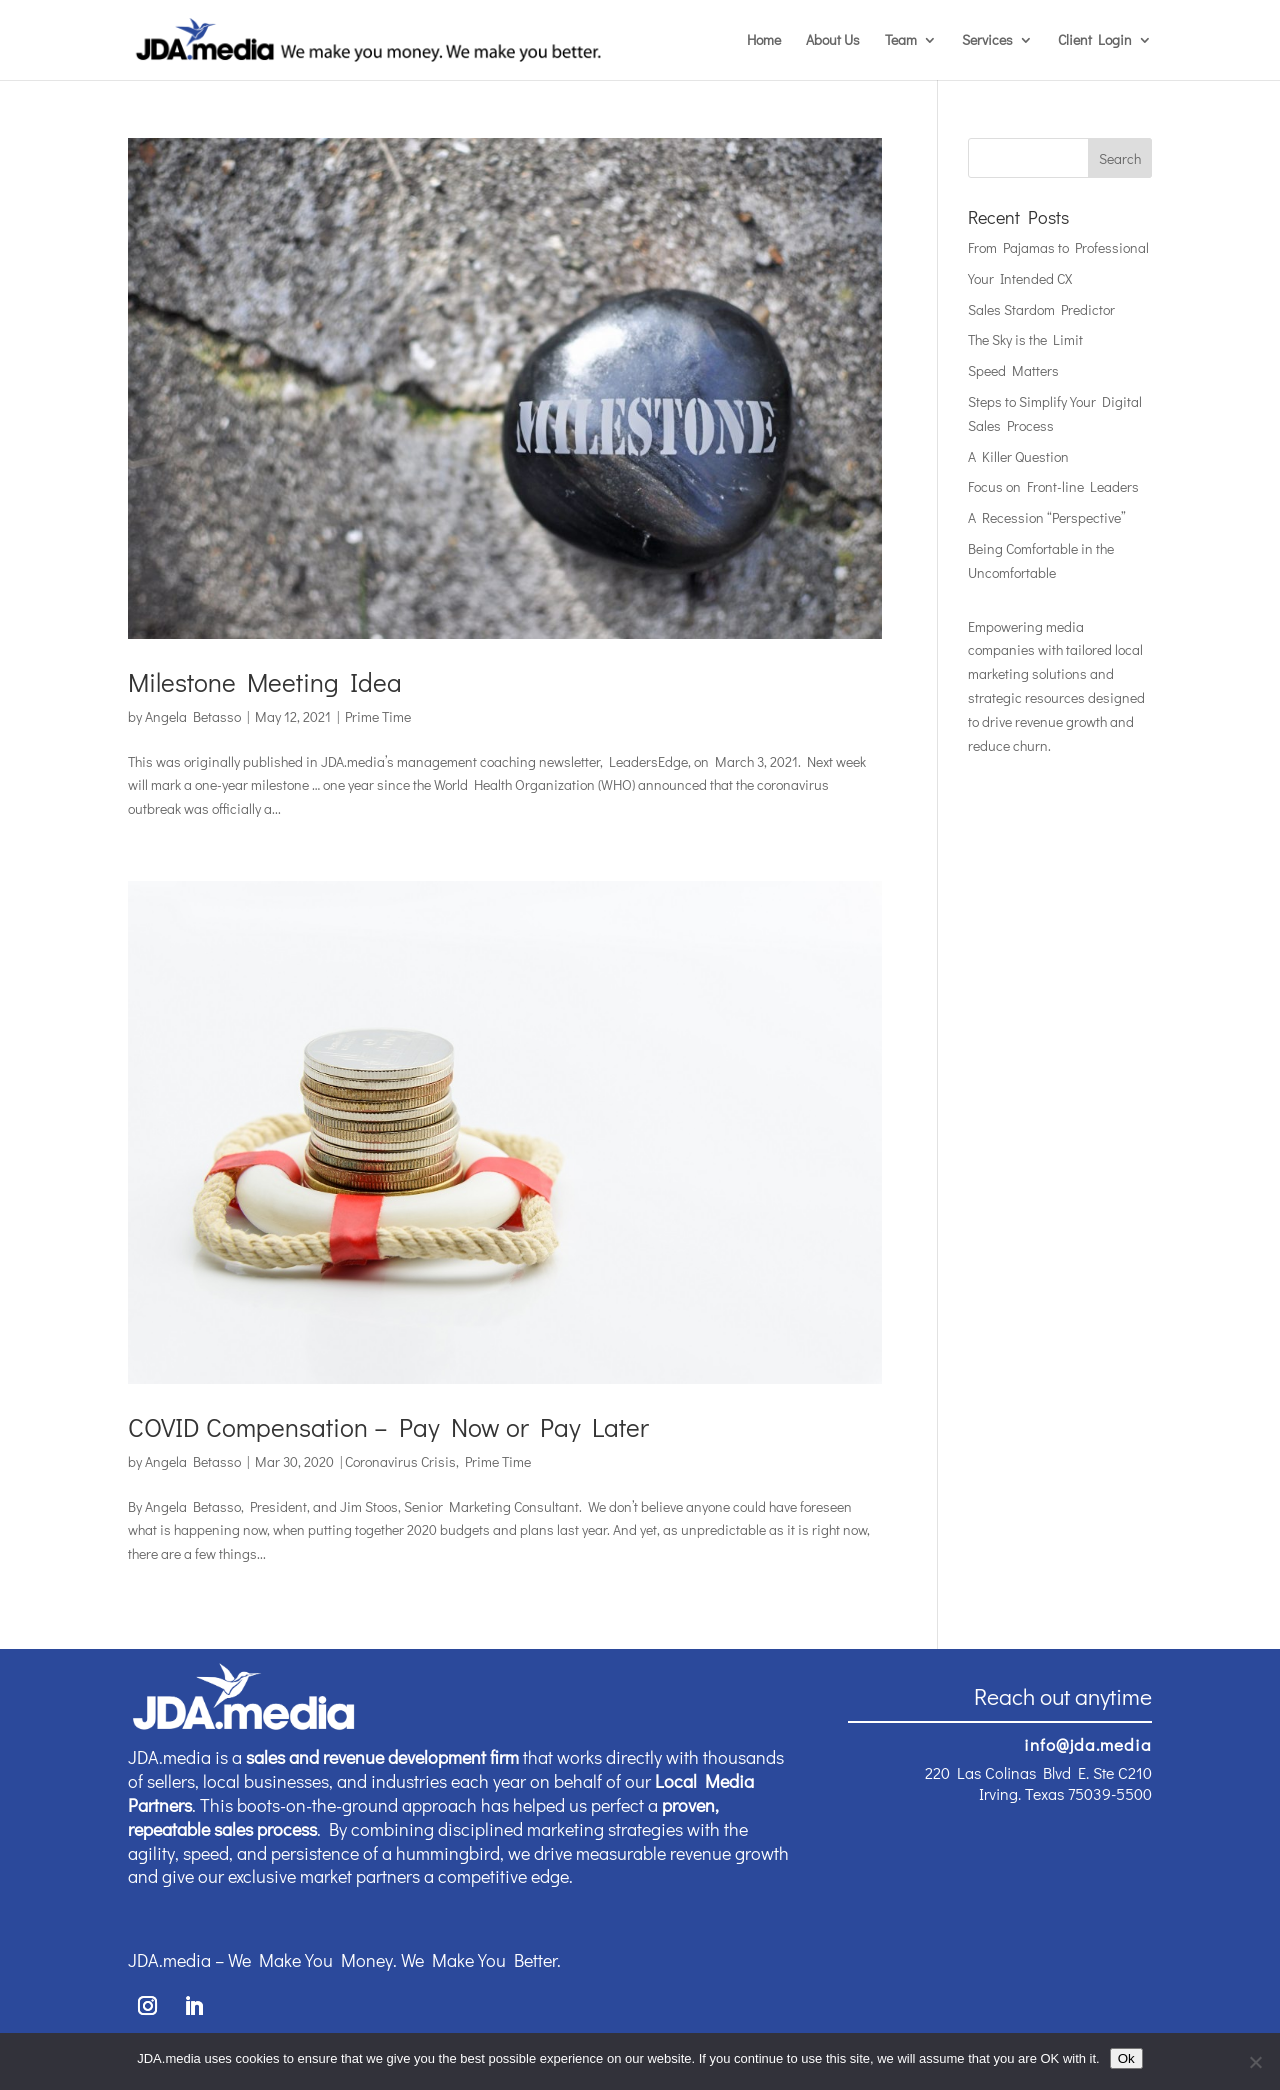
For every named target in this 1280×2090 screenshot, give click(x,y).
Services (987, 41)
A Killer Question (1018, 456)
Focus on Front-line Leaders (1053, 486)
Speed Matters (1013, 370)
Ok (1126, 2058)
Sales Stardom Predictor (1041, 309)
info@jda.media (1088, 1744)
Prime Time (378, 716)
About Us (833, 41)
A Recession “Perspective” (1047, 517)
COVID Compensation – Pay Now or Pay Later (388, 1427)
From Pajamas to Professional (1058, 247)
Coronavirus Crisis (400, 1461)
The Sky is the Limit (1025, 339)
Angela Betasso (193, 716)
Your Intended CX (1020, 278)
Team (901, 41)
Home (764, 41)
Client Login (1095, 41)
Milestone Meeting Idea (265, 682)
